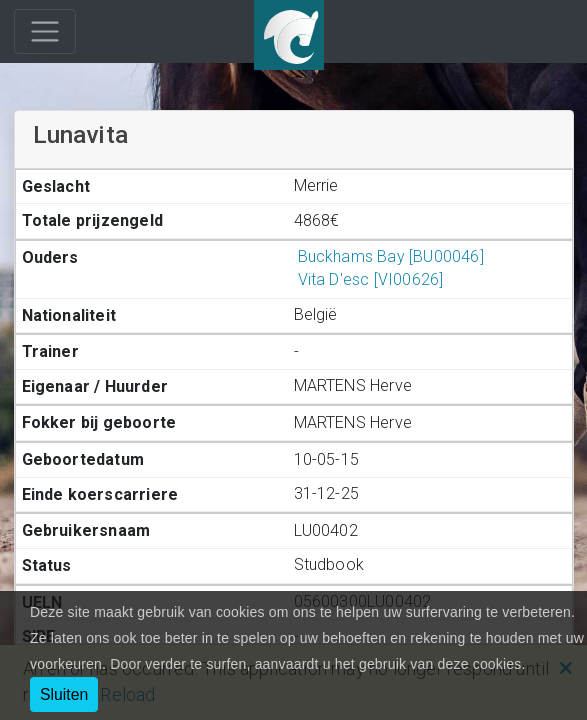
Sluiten (64, 694)
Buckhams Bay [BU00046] (389, 256)
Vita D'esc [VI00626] (369, 279)
